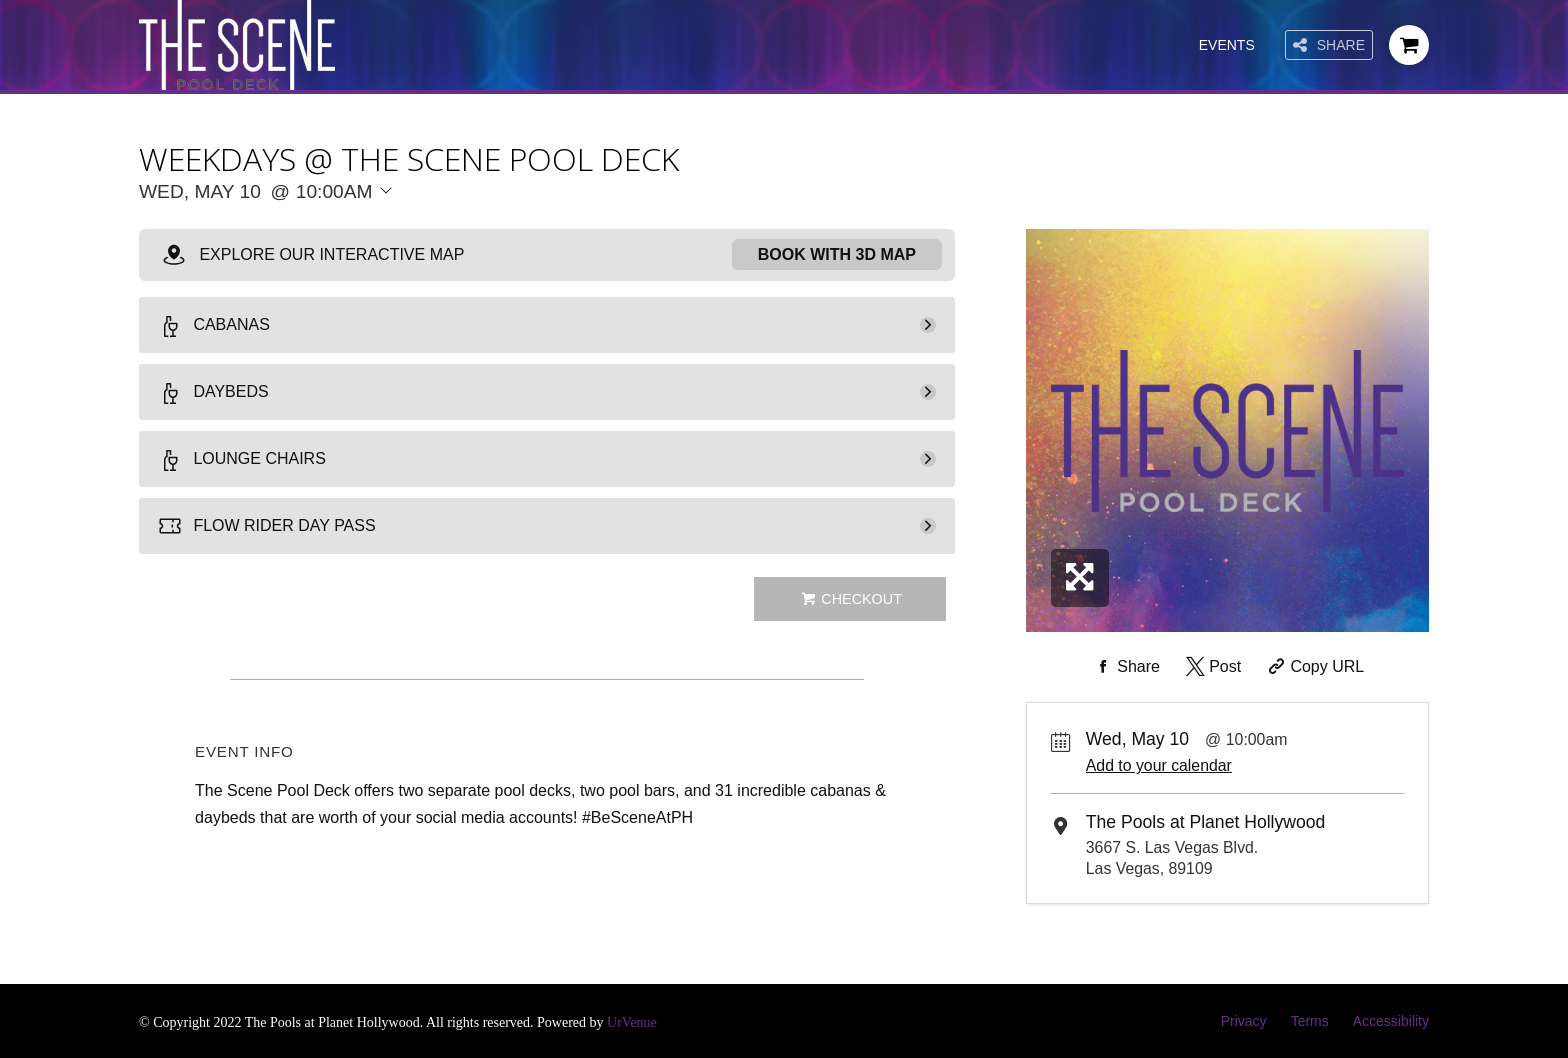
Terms (1310, 1021)
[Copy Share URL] (1314, 667)
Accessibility (1391, 1021)
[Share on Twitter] (1211, 667)
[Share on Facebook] (1125, 667)
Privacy (1244, 1021)
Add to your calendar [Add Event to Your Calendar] (1159, 765)
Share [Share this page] (1329, 45)
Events (1227, 45)
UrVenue (632, 1022)
